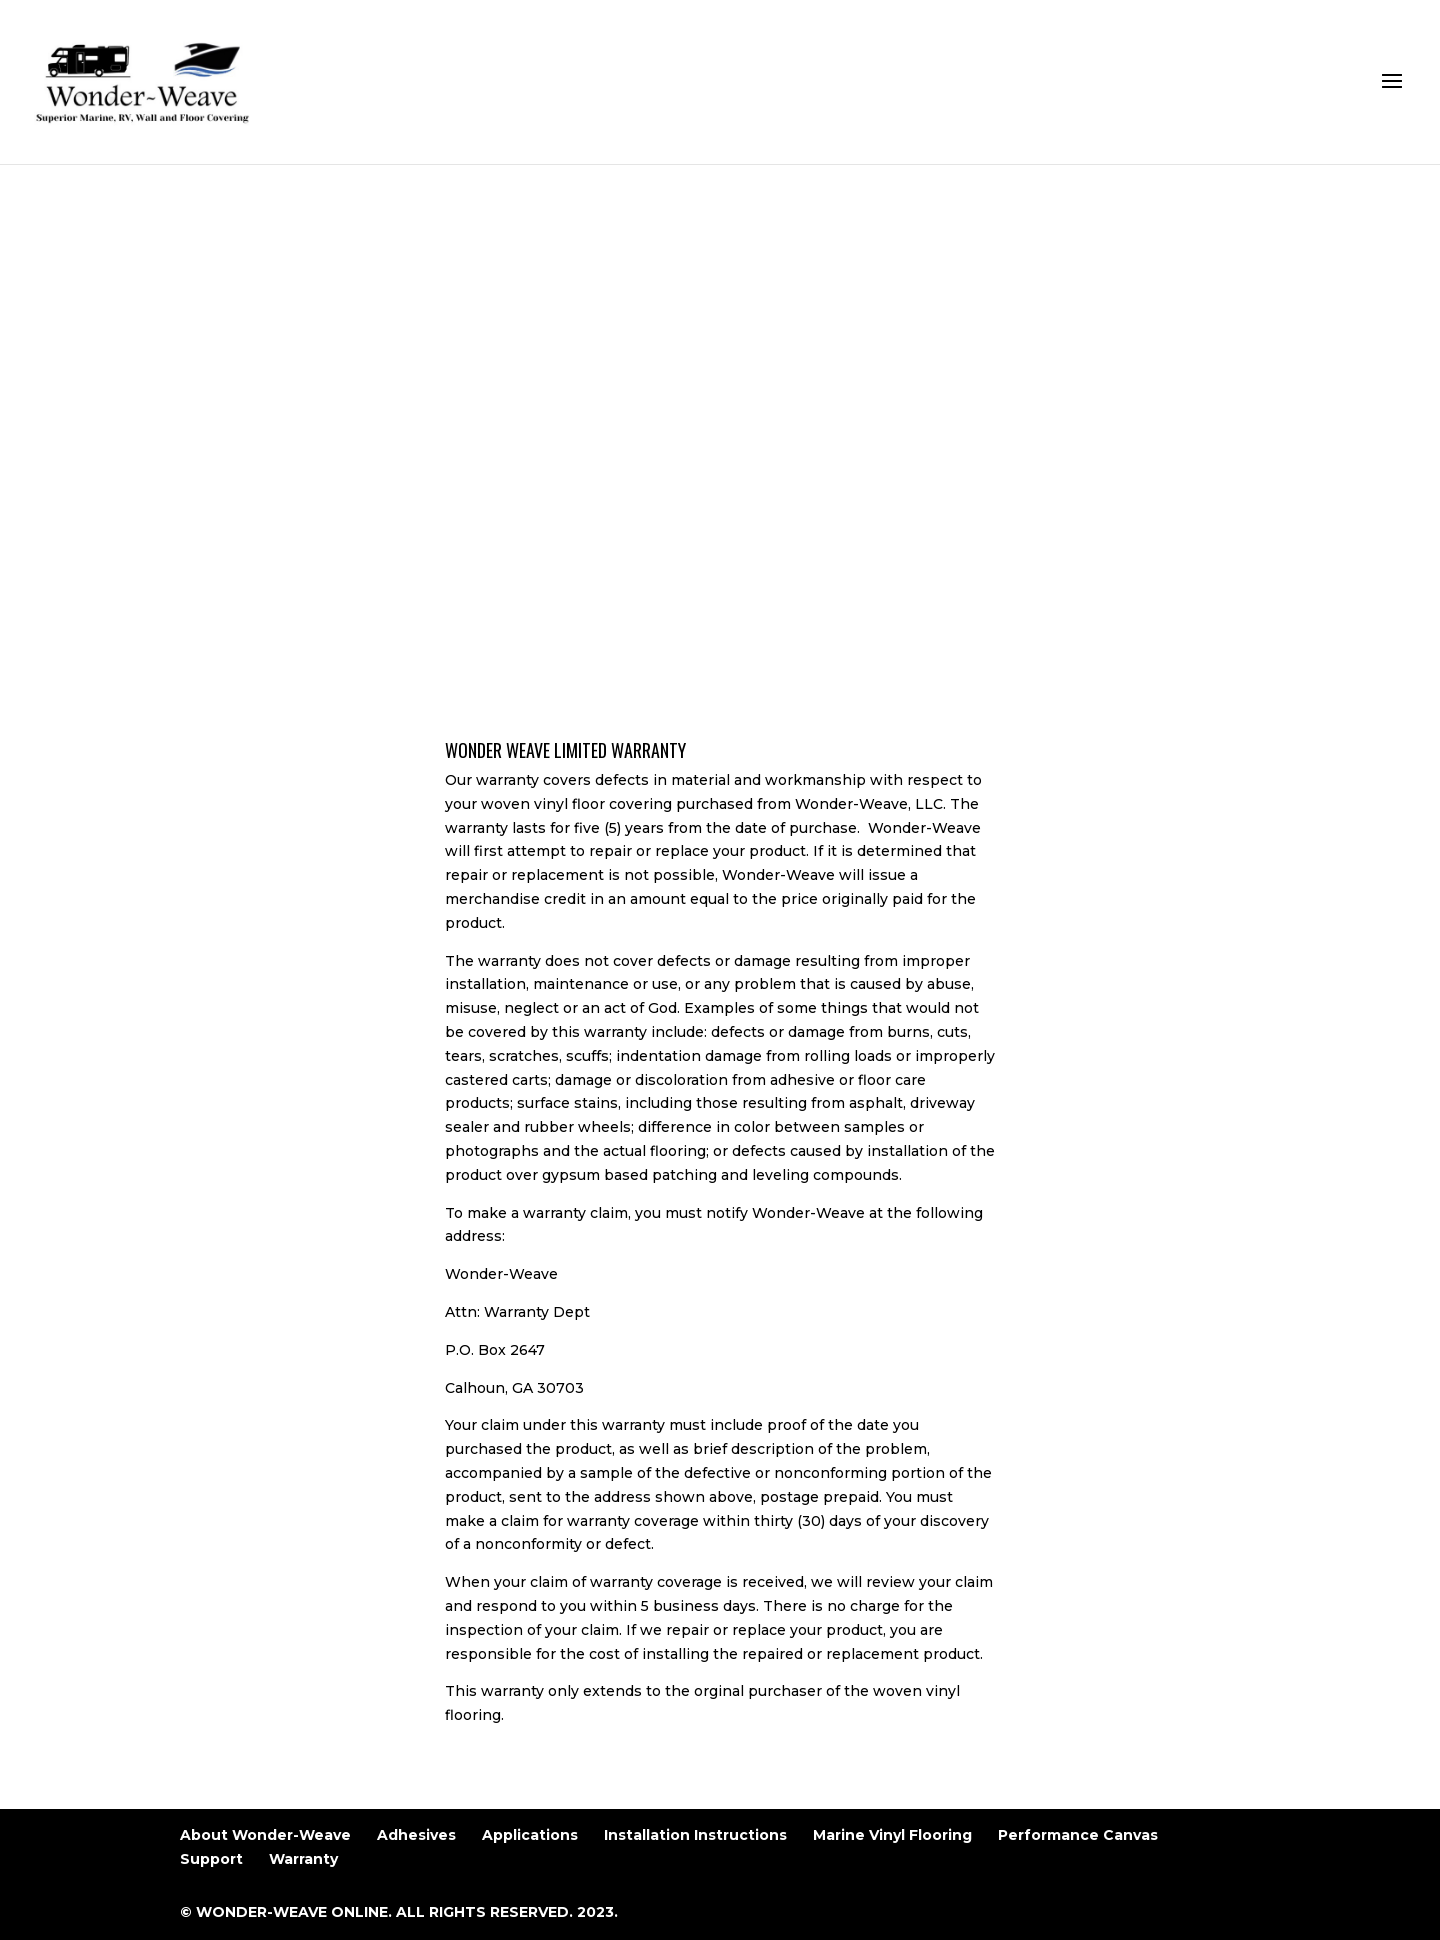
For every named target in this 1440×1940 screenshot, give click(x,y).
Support (211, 1859)
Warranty (303, 1859)
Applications (530, 1835)
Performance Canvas (1078, 1835)
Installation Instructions (695, 1835)
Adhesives (416, 1835)
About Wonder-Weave (265, 1835)
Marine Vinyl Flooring (892, 1835)
